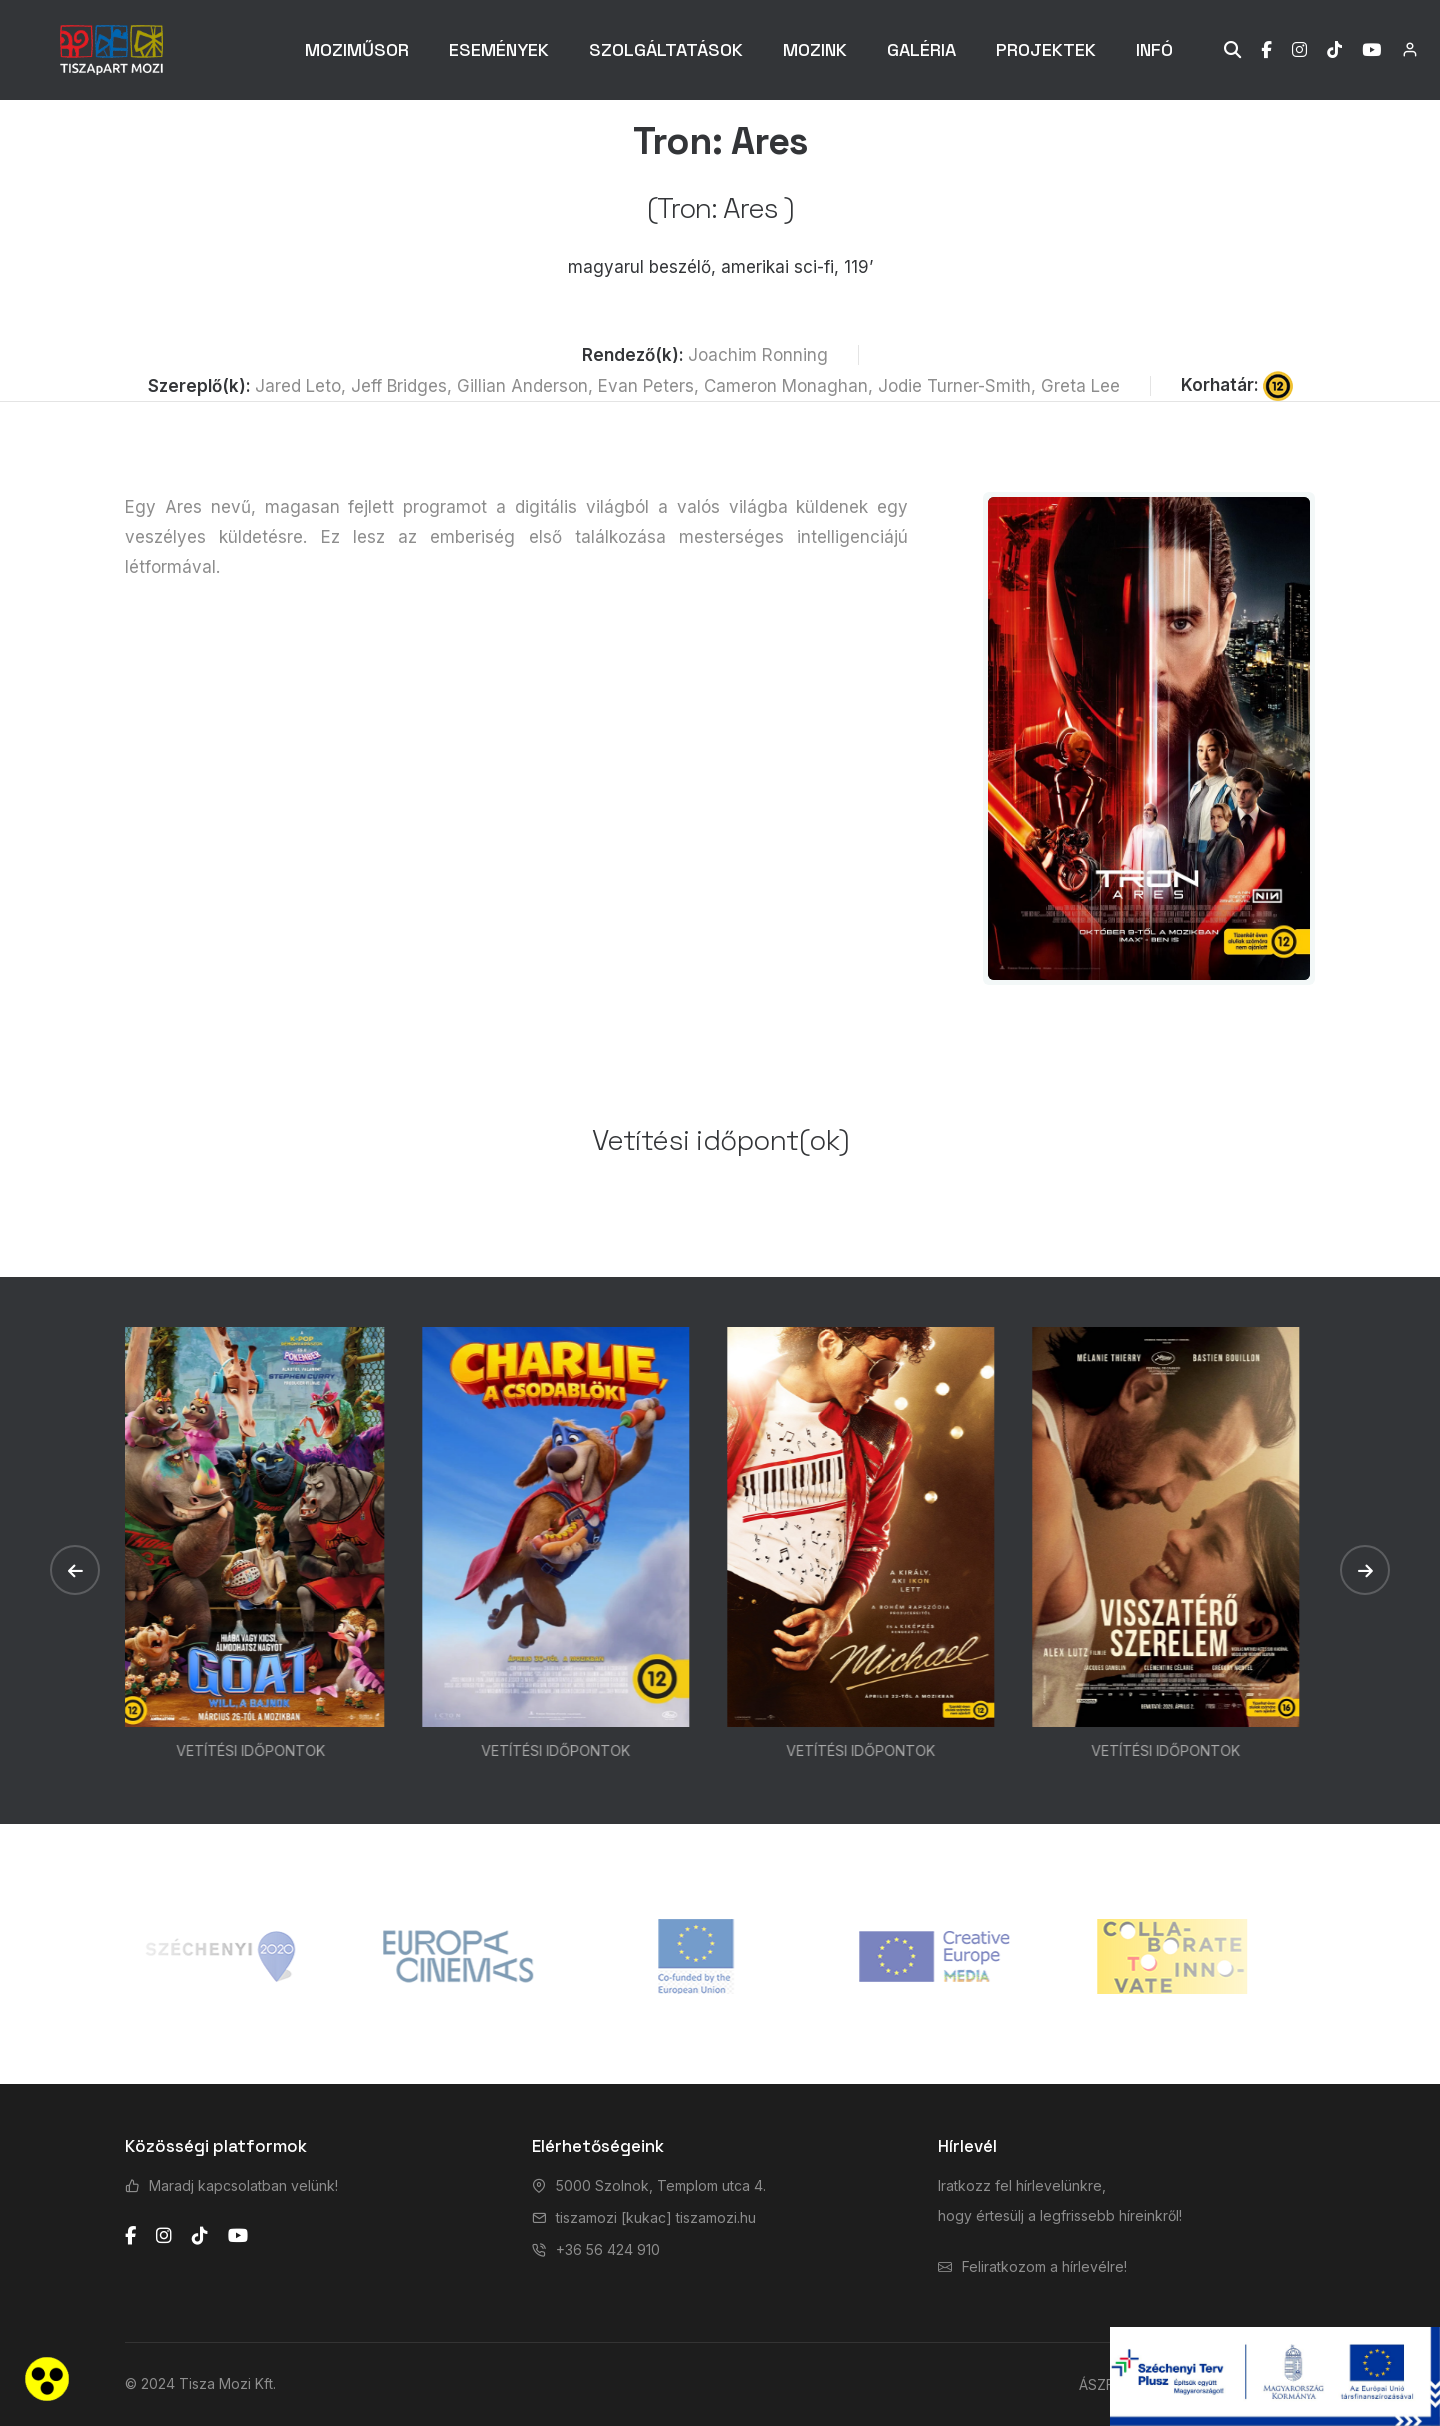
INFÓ (1154, 49)
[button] (75, 1570)
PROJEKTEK (1046, 49)
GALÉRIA (921, 49)
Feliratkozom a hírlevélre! (1044, 2266)
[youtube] (238, 2236)
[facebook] (130, 2236)
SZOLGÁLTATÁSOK (666, 49)
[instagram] (164, 2236)
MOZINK (815, 49)
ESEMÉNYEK (499, 49)
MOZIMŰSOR (357, 49)
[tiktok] (200, 2236)
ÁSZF (1096, 2384)
